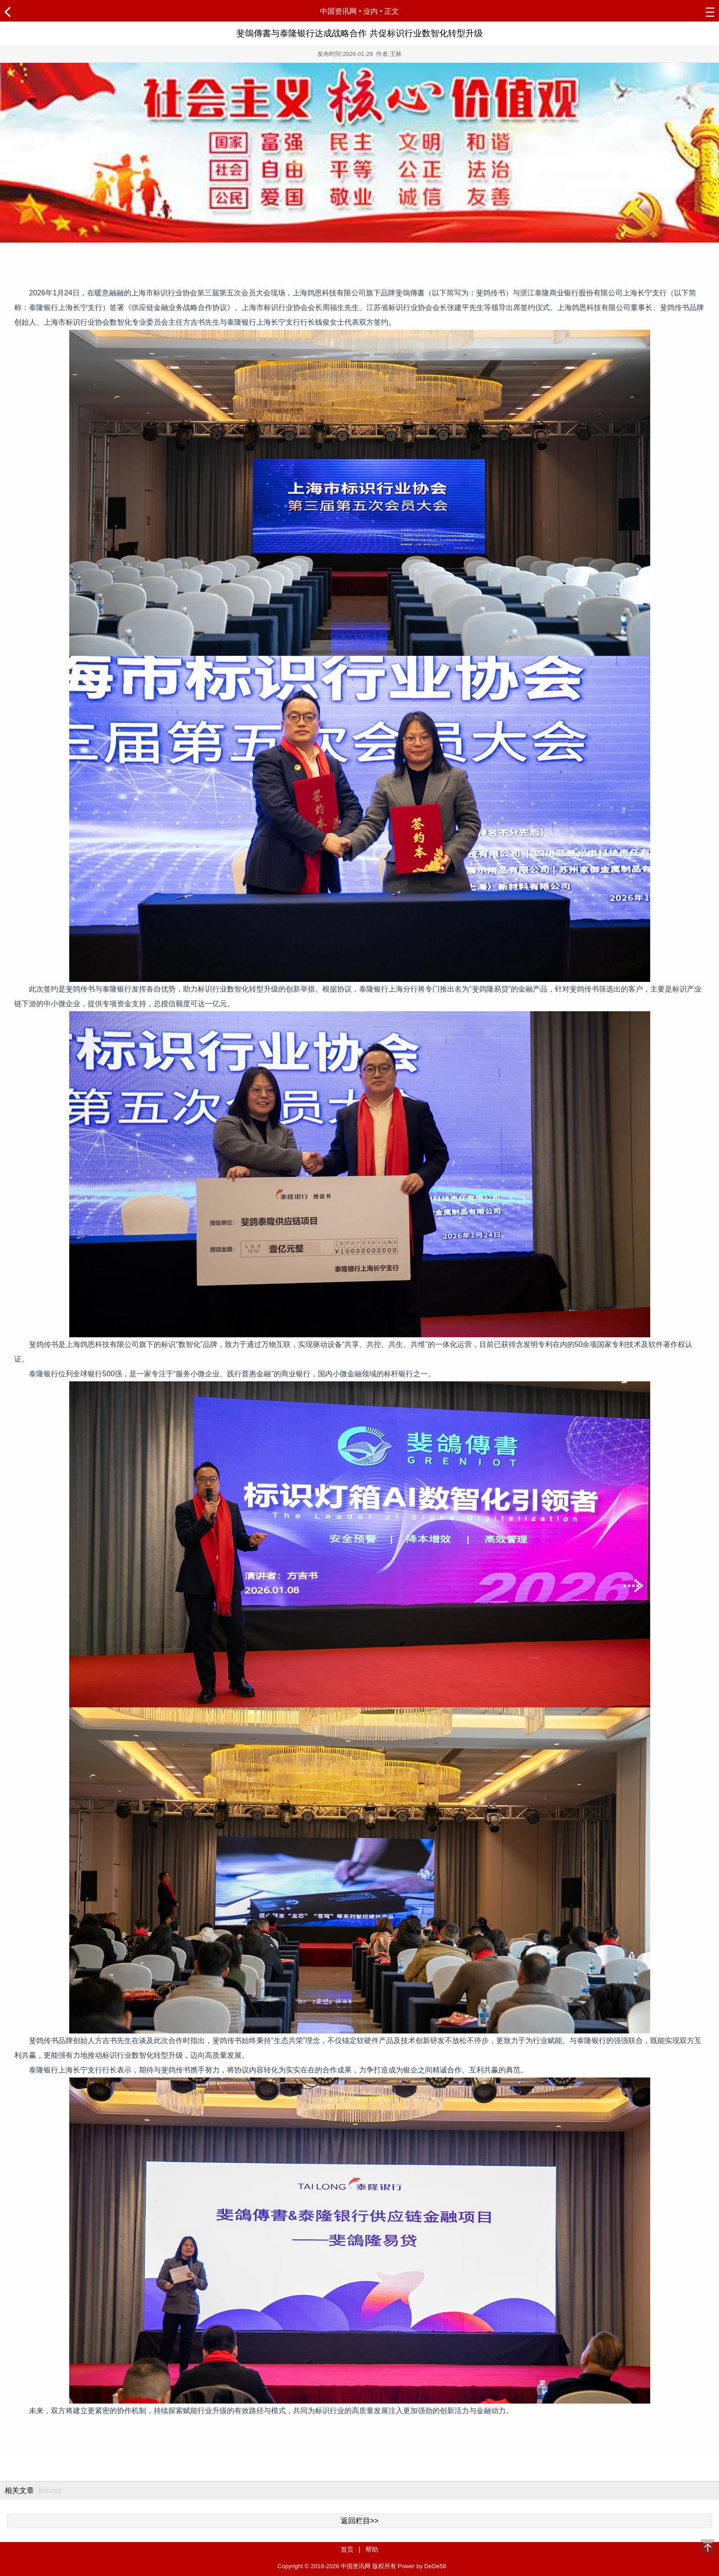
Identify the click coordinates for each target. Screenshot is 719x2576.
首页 (347, 2549)
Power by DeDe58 (422, 2566)
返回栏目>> (360, 2521)
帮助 (371, 2549)
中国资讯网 (338, 11)
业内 (370, 11)
